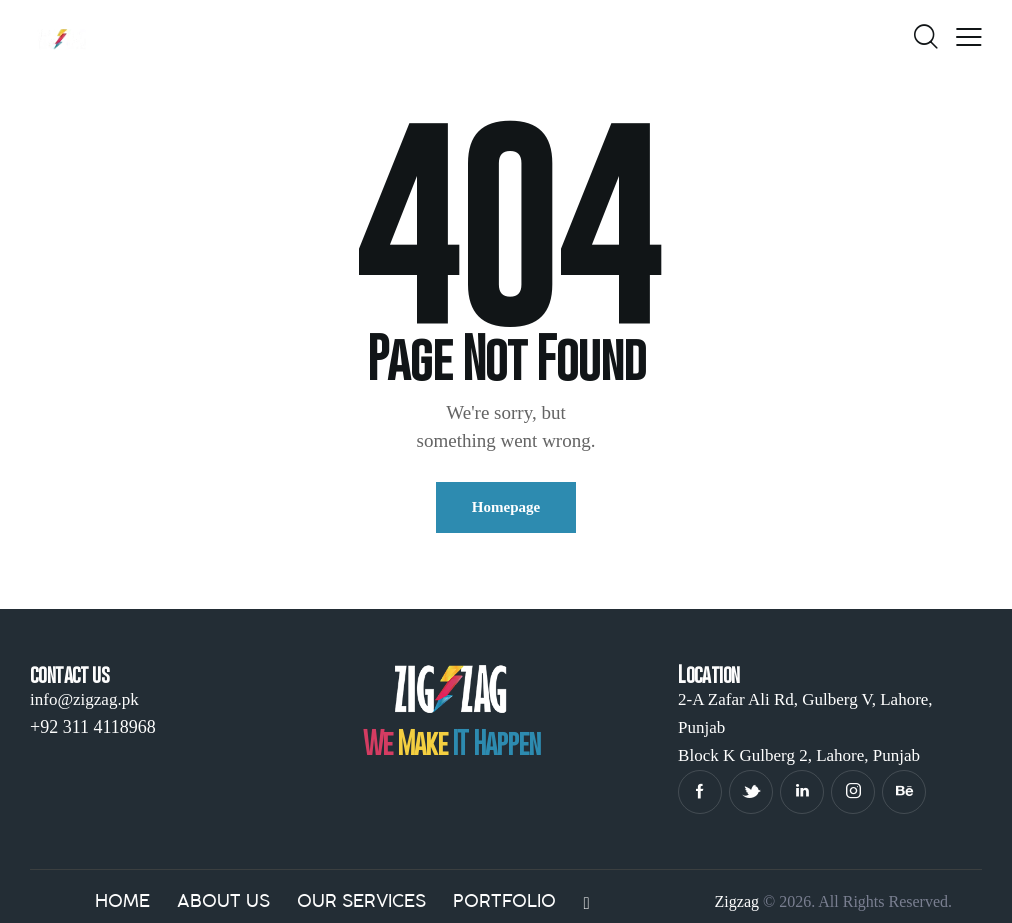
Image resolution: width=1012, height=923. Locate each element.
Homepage (506, 507)
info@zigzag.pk (84, 699)
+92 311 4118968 (93, 727)
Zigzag (737, 901)
